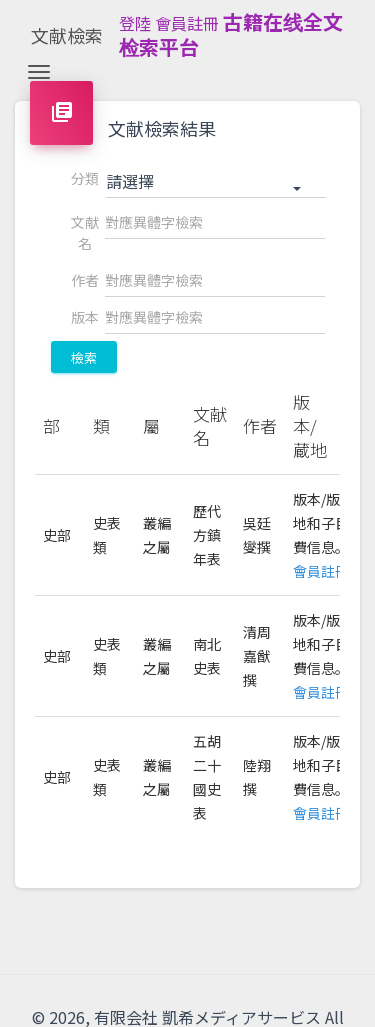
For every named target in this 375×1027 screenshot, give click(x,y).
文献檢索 (67, 35)
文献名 (85, 232)
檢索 (84, 357)
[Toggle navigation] (39, 72)
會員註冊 (187, 23)
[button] (216, 182)
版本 (85, 317)
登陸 (135, 23)
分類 (85, 178)
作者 (85, 280)
